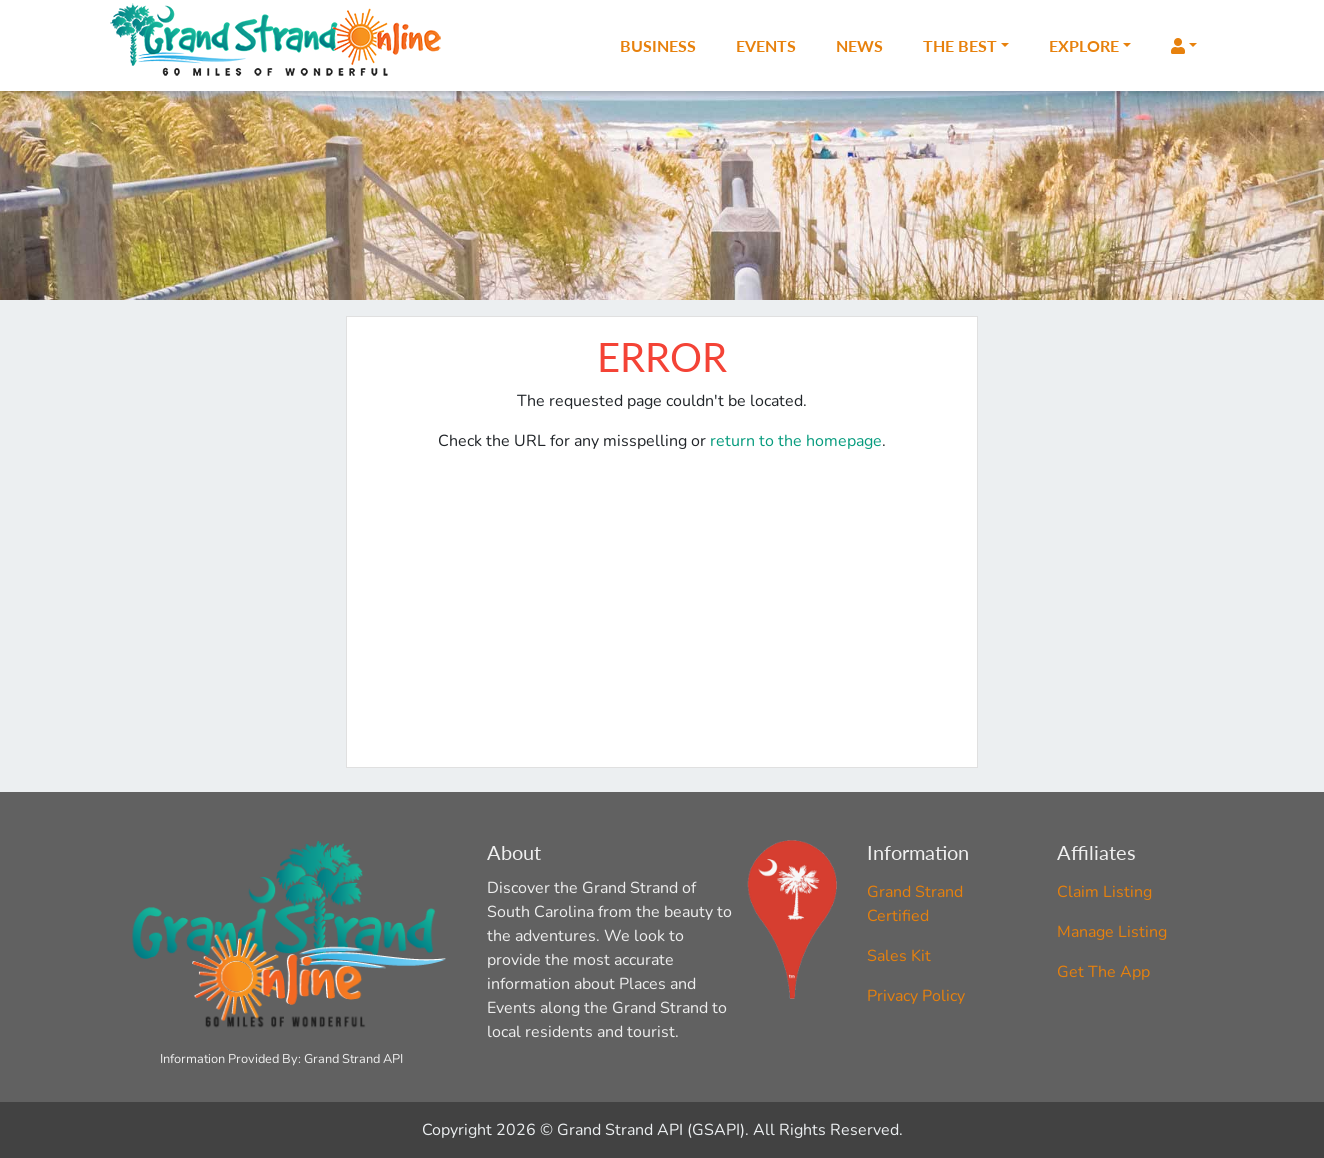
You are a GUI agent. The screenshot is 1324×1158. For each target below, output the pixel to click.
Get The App (1103, 972)
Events (766, 45)
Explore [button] (1084, 45)
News (859, 45)
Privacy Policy (916, 996)
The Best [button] (960, 45)
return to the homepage (796, 441)
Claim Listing (1104, 892)
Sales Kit (899, 956)
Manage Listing (1112, 932)
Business (658, 45)
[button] (1184, 46)
